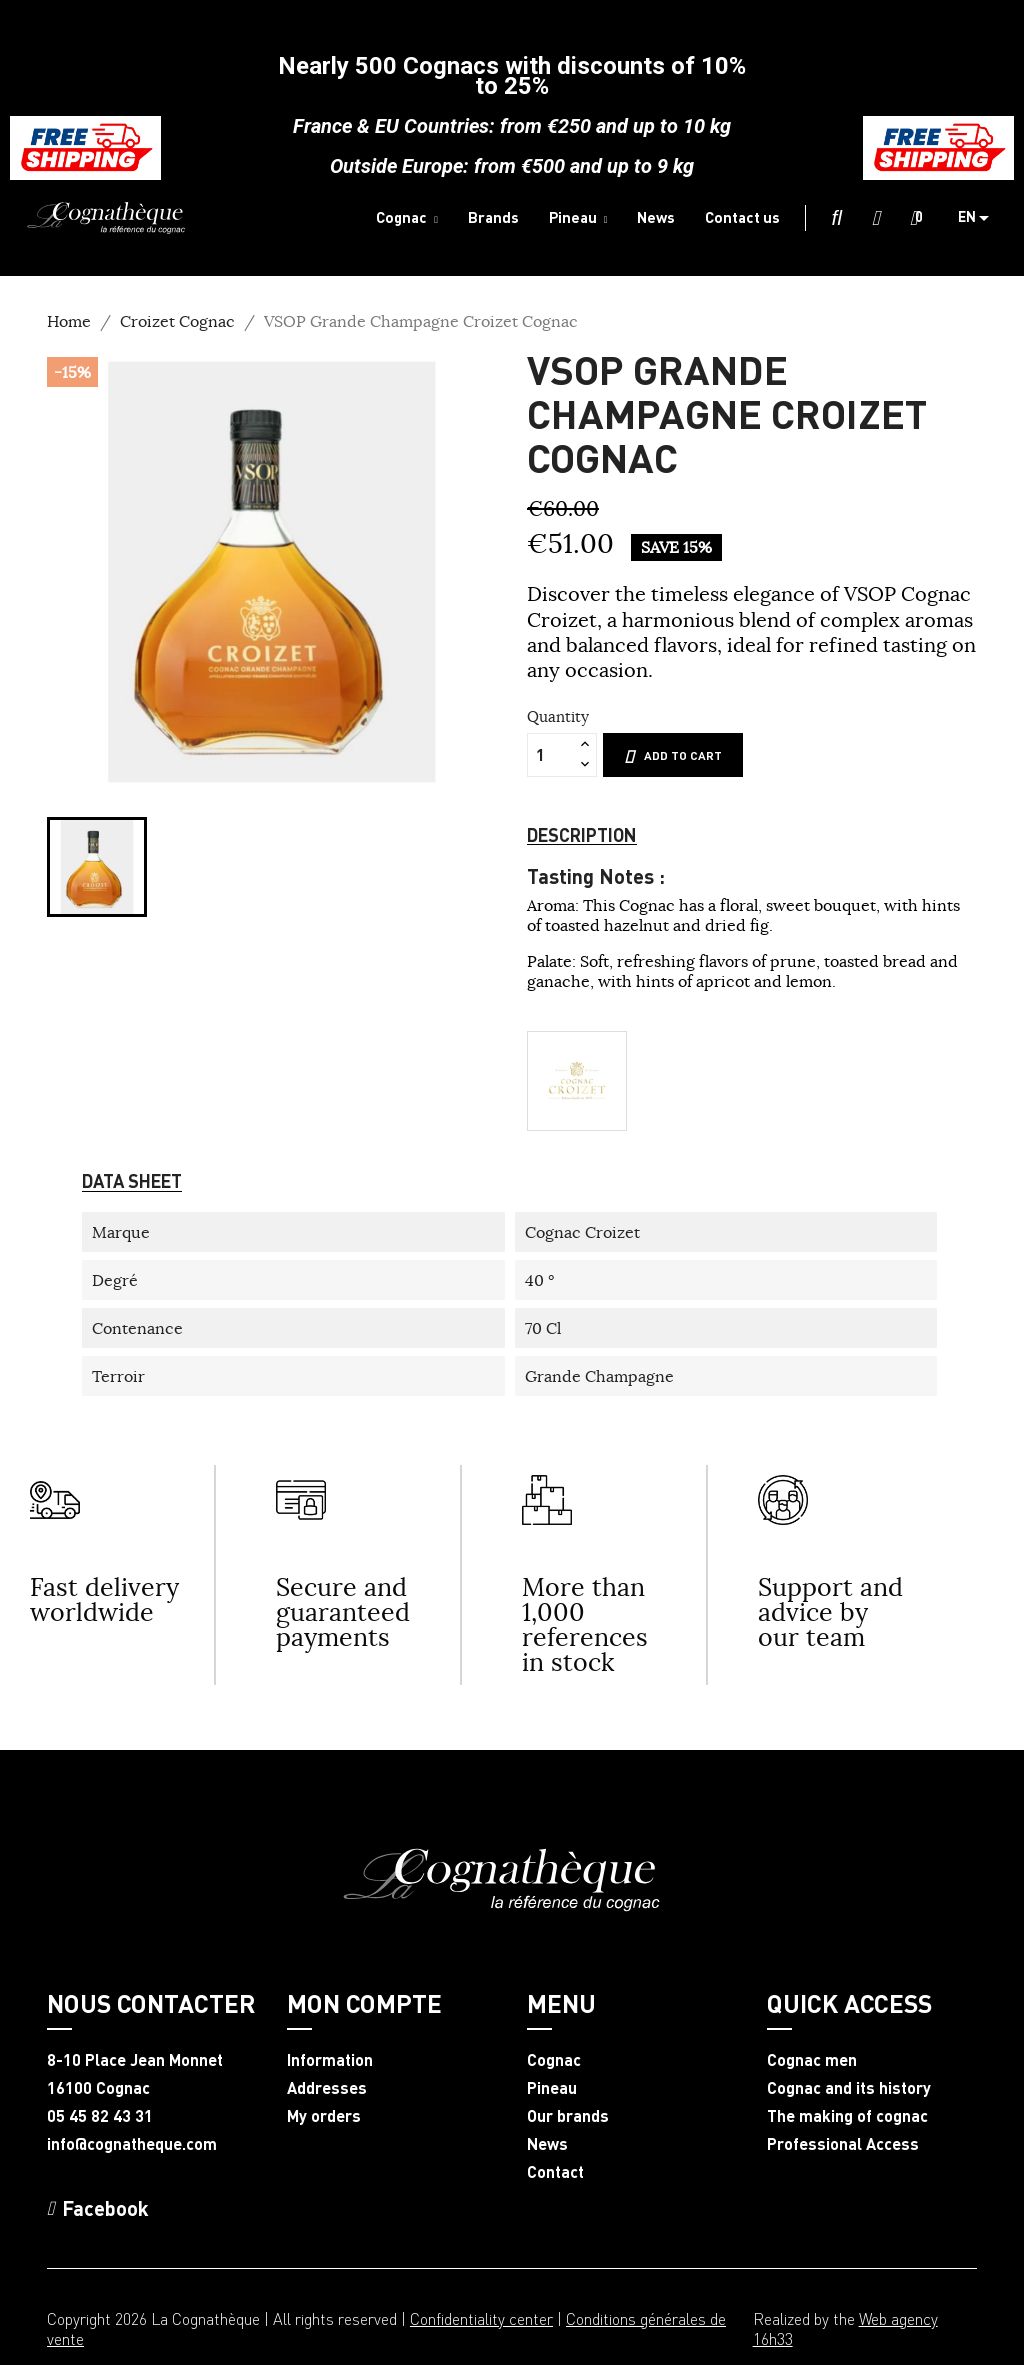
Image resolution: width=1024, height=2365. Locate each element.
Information (330, 2060)
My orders (324, 2116)
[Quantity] (551, 755)
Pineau (552, 2088)
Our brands (568, 2116)
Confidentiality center (481, 2318)
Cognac (554, 2060)
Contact (555, 2172)
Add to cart (673, 756)
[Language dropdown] (981, 218)
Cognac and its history (849, 2088)
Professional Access (843, 2144)
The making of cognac (847, 2116)
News (547, 2144)
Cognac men (812, 2060)
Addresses (327, 2088)
